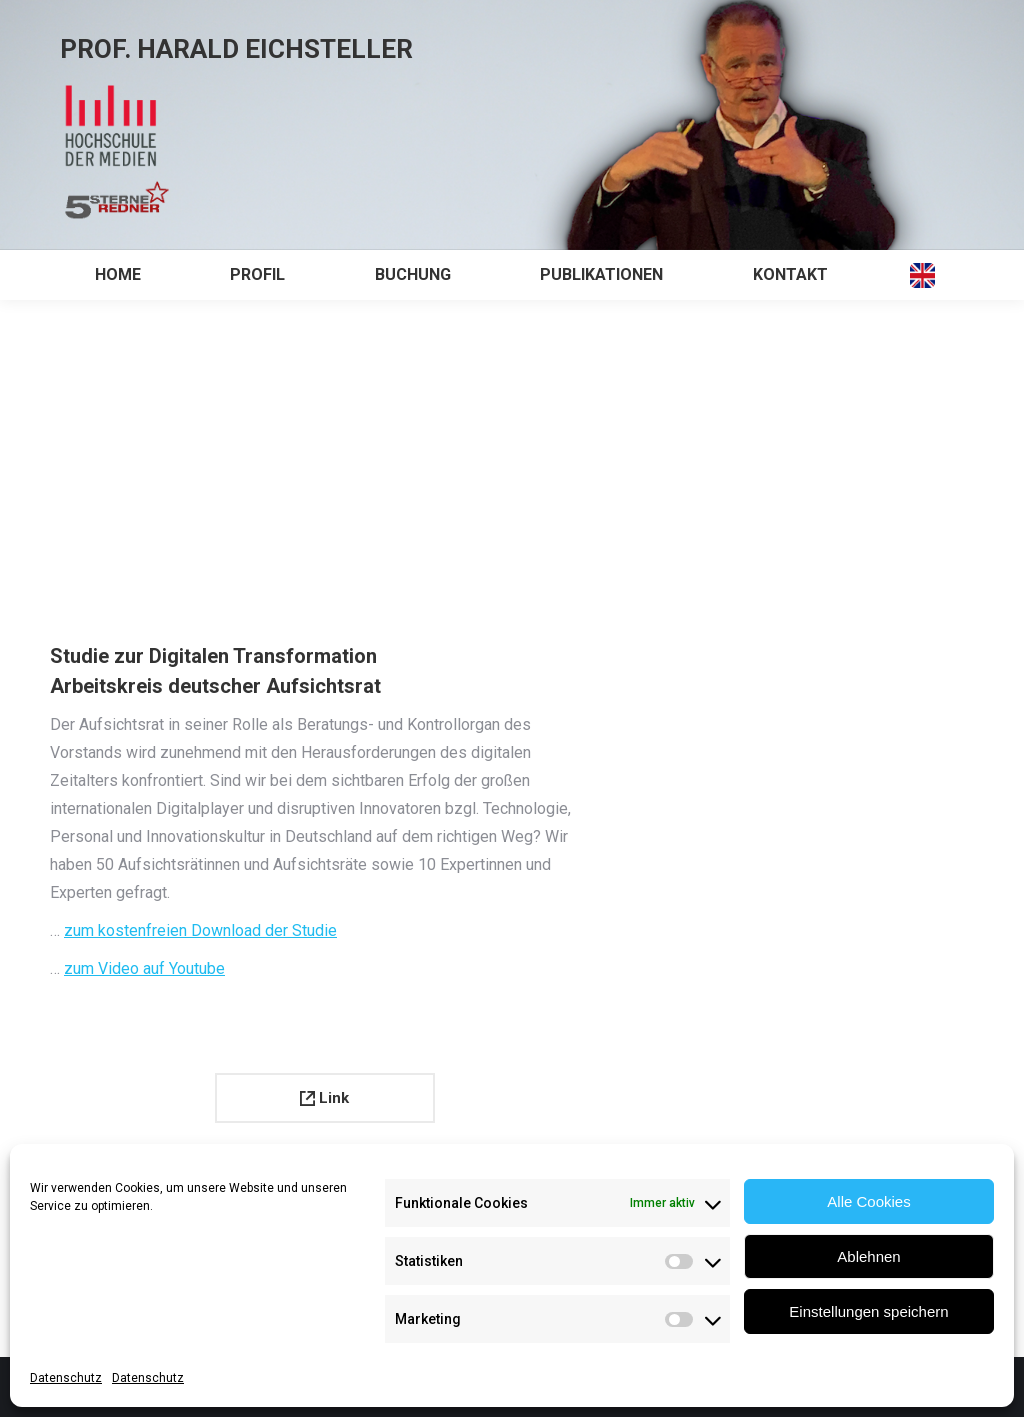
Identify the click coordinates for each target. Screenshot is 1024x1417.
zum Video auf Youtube (144, 968)
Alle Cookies (868, 1201)
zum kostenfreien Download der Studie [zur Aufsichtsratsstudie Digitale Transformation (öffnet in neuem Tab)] (200, 930)
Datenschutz (66, 1378)
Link (324, 1098)
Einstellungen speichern (868, 1311)
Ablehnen (868, 1256)
